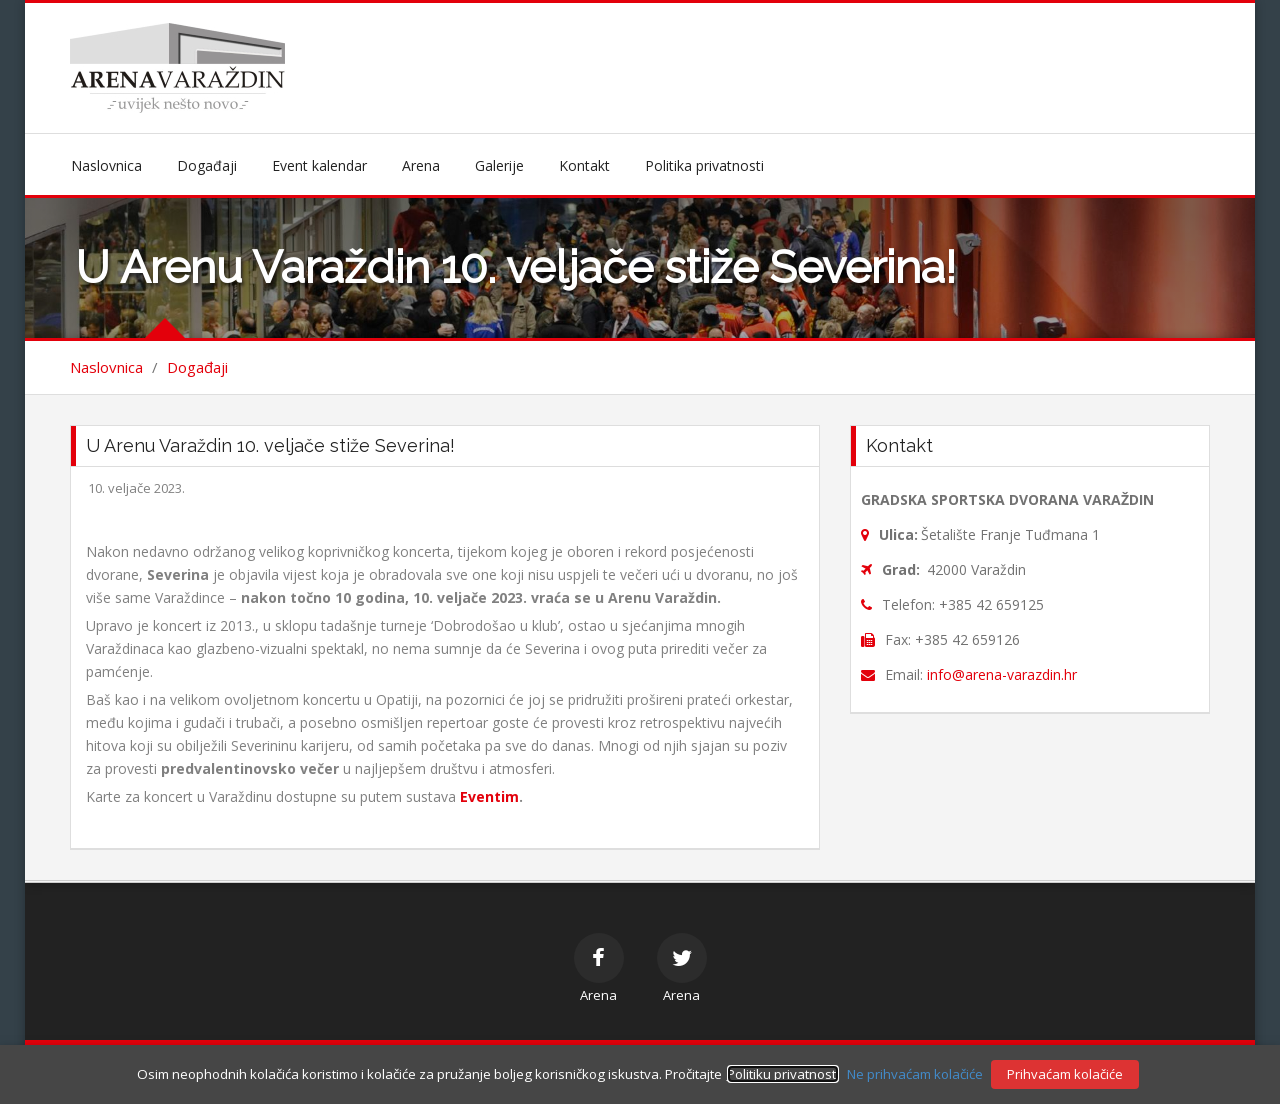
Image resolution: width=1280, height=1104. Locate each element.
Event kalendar (319, 165)
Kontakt (584, 165)
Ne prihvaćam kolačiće (915, 1074)
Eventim (489, 796)
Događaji (207, 165)
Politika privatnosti (704, 165)
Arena (421, 165)
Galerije (499, 165)
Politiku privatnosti (783, 1074)
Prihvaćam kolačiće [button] (1065, 1074)
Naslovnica (106, 165)
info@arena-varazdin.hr (1002, 674)
